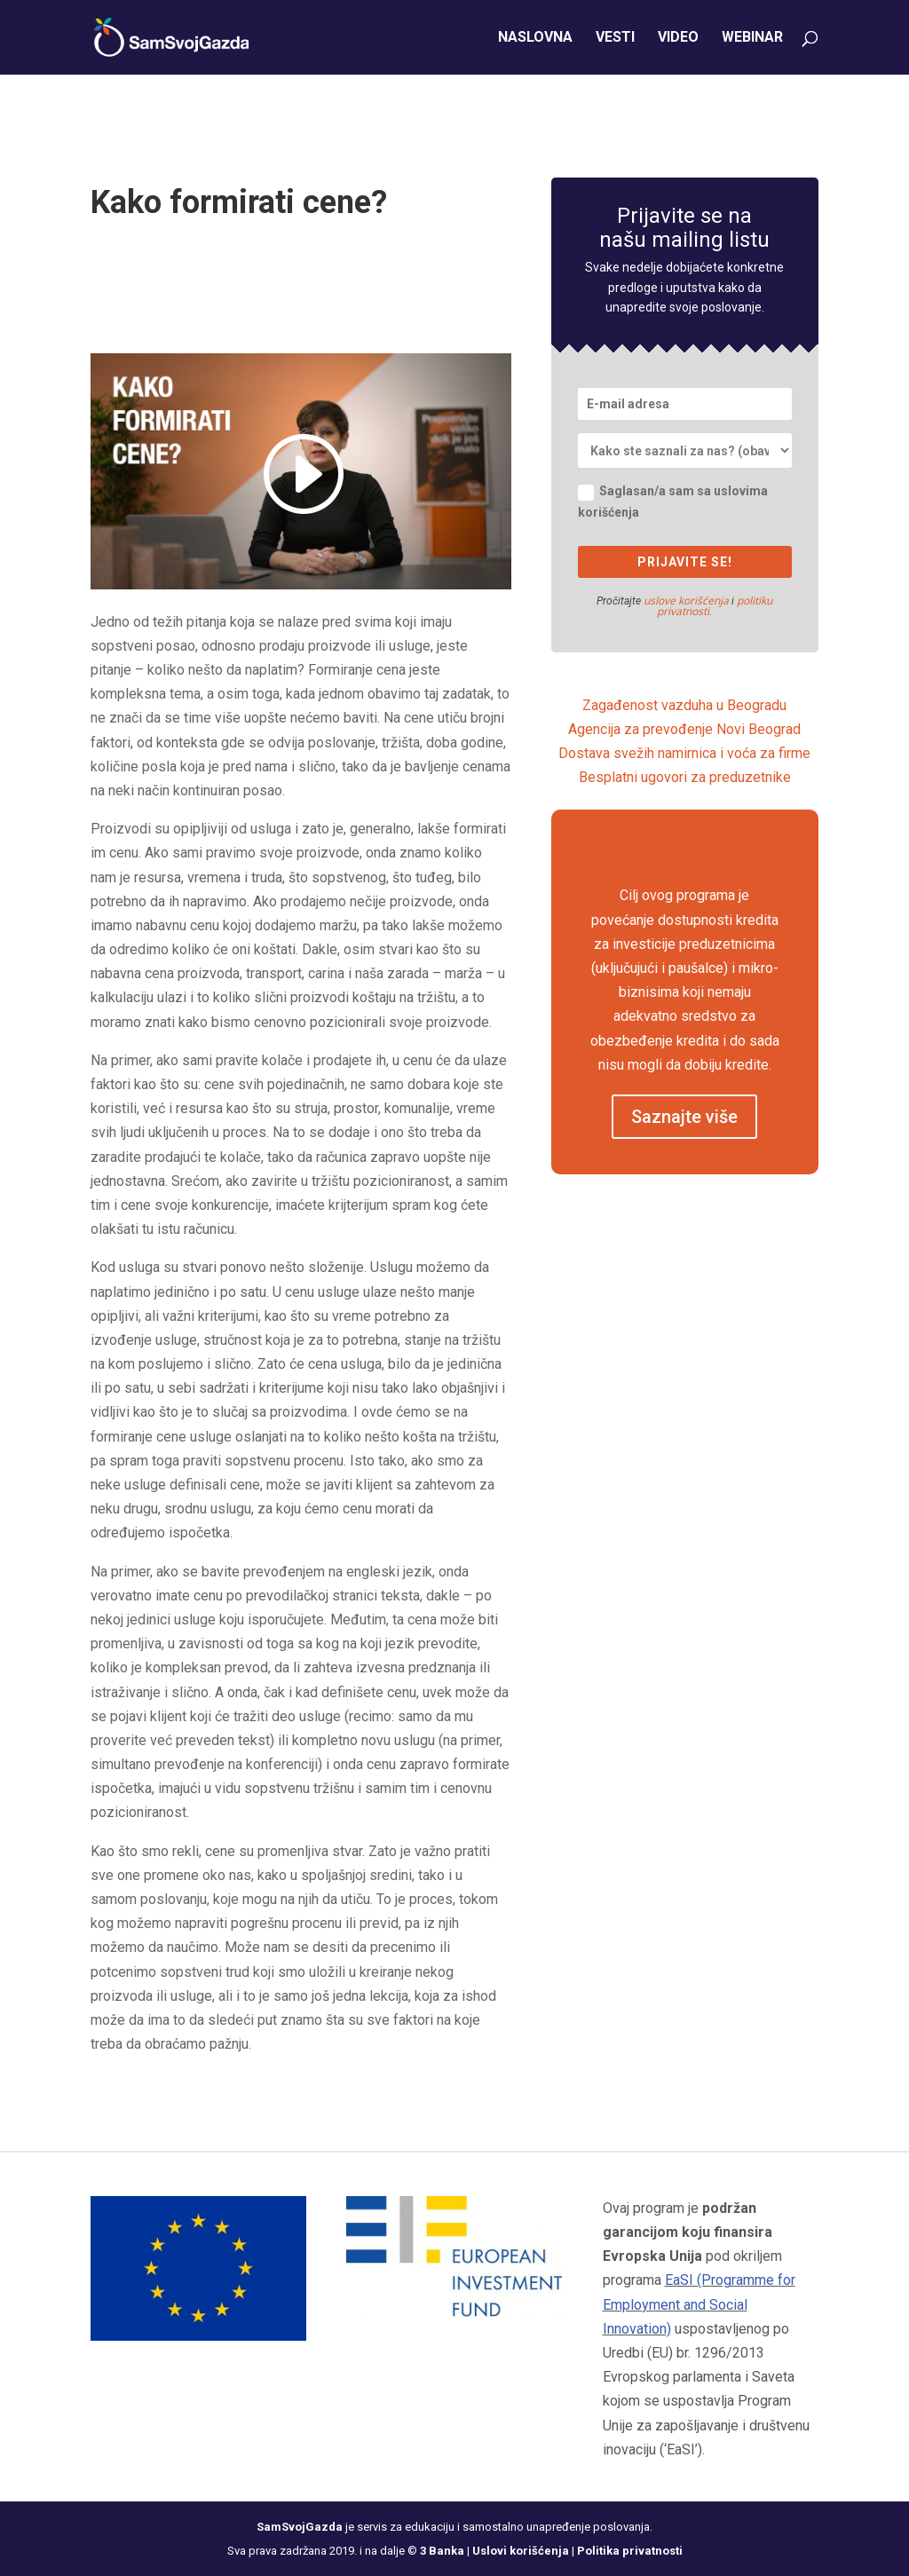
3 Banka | (446, 2550)
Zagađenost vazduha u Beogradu (684, 705)
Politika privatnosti (630, 2550)
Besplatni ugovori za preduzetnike (685, 777)
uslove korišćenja (686, 600)
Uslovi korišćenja (520, 2550)
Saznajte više (684, 1116)
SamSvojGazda (300, 2526)
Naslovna (535, 38)
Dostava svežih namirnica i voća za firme (684, 753)
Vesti (615, 38)
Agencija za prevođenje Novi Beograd (684, 729)
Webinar (752, 38)
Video (678, 38)
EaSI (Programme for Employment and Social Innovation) (699, 2304)
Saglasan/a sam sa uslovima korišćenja (673, 501)
